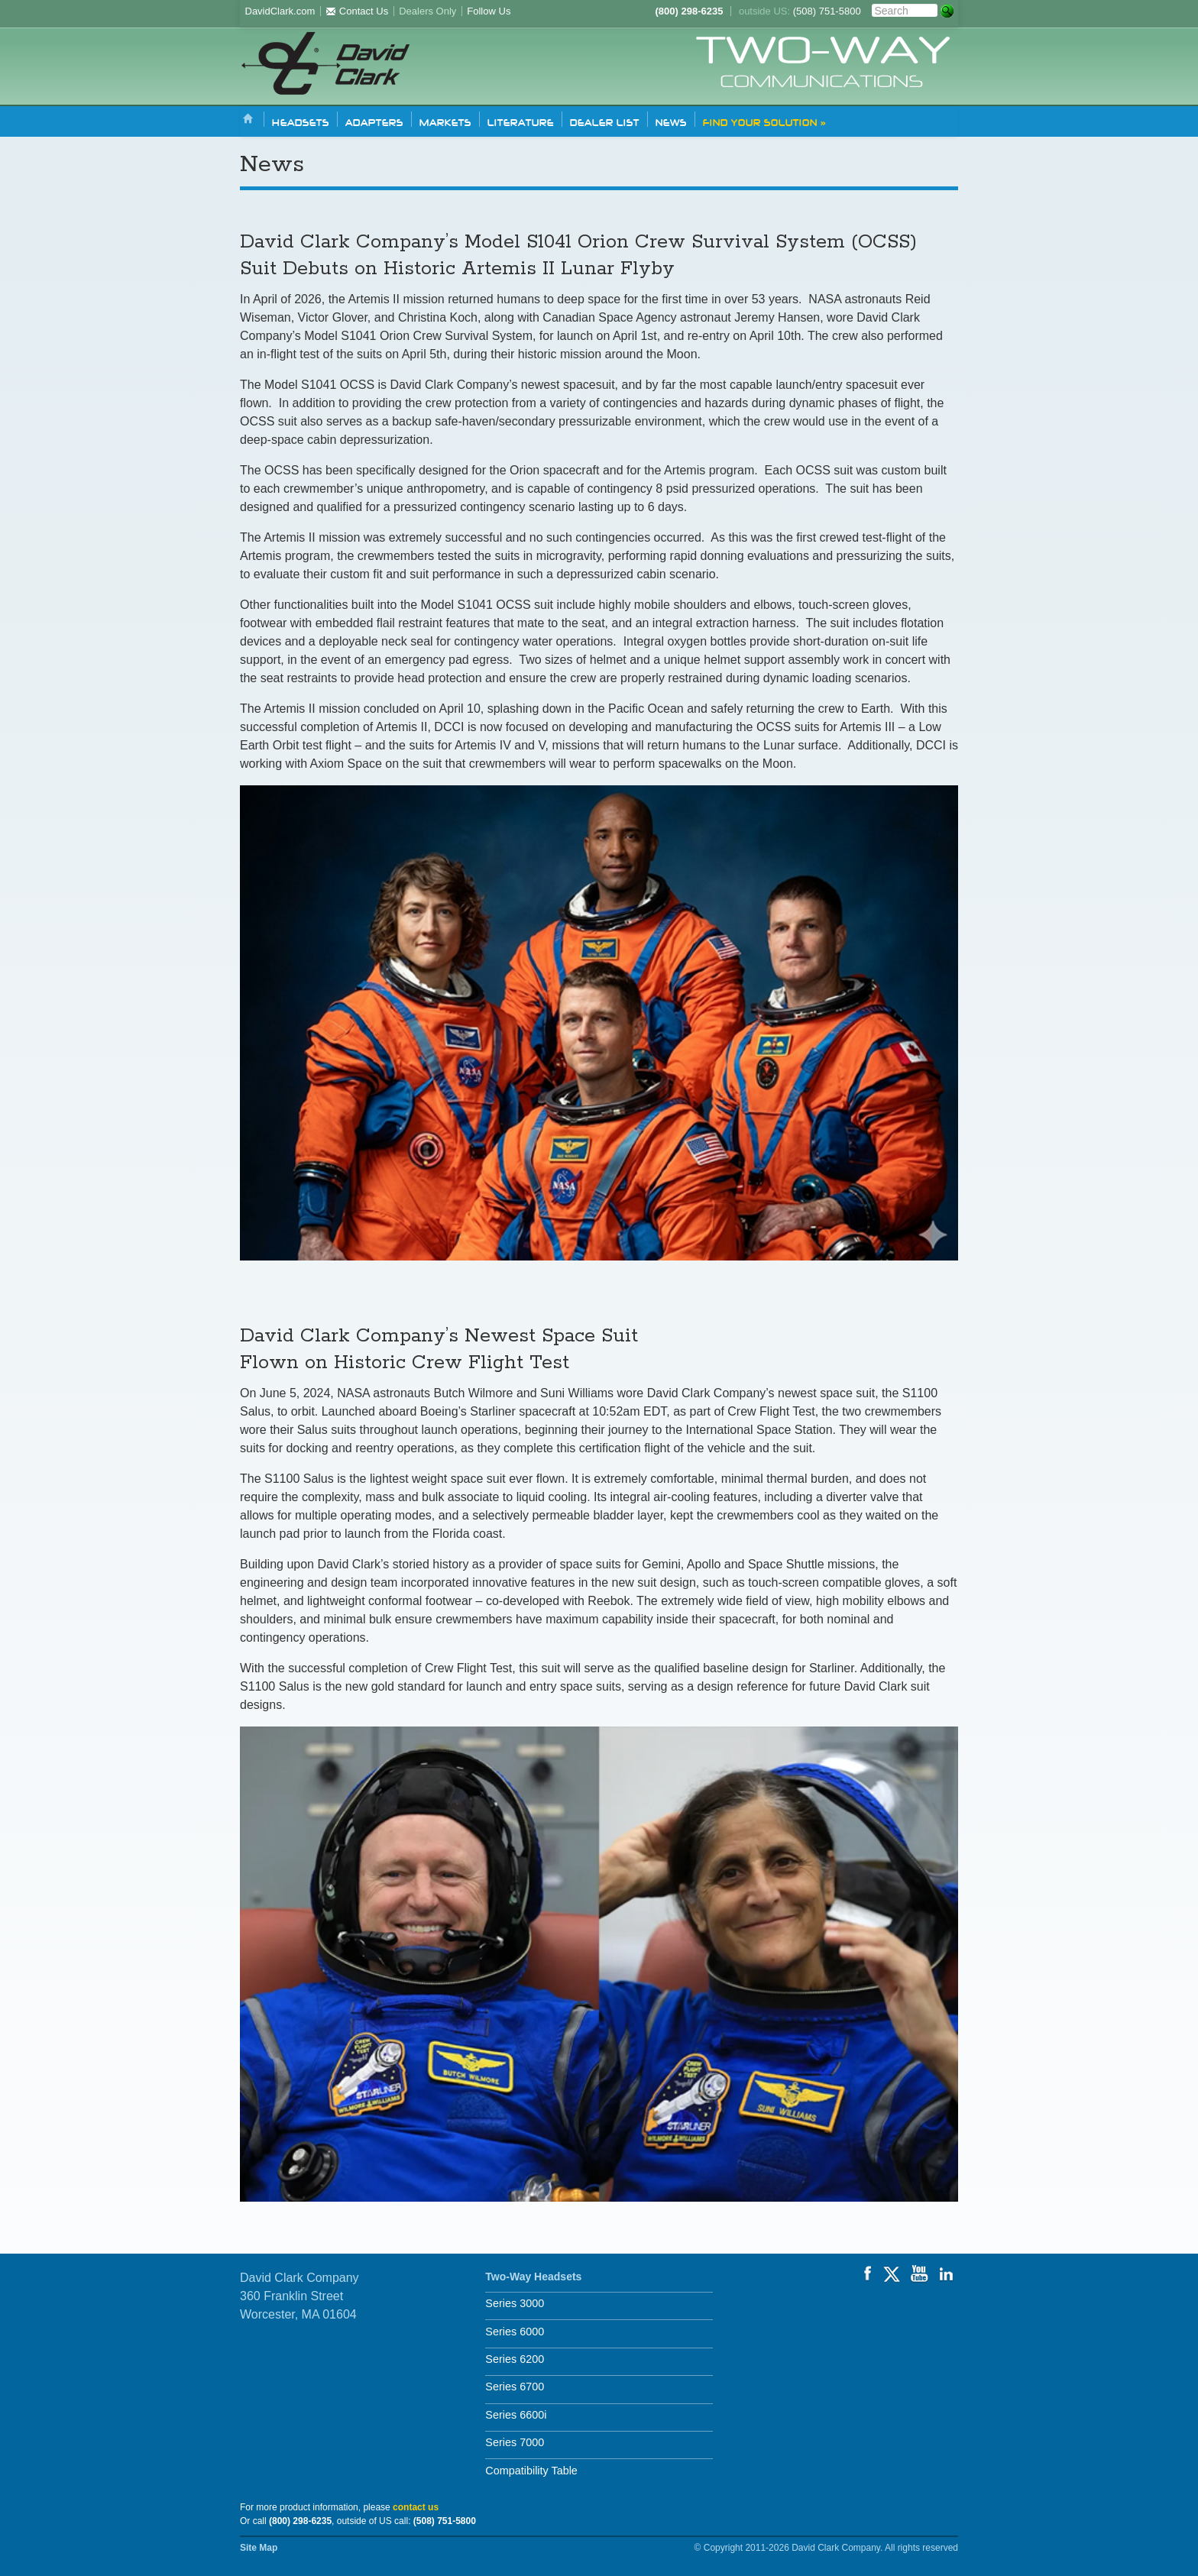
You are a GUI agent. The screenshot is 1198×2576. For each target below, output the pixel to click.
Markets (445, 121)
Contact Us (356, 11)
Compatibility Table (531, 2470)
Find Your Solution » (764, 121)
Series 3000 (514, 2303)
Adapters (374, 121)
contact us (416, 2507)
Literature (520, 121)
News (671, 121)
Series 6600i (515, 2415)
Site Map (258, 2547)
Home (248, 119)
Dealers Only (427, 11)
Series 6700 (514, 2386)
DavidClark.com (280, 11)
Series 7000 (514, 2442)
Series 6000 (514, 2331)
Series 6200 (514, 2359)
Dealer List (604, 121)
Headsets (300, 121)
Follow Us (488, 11)
